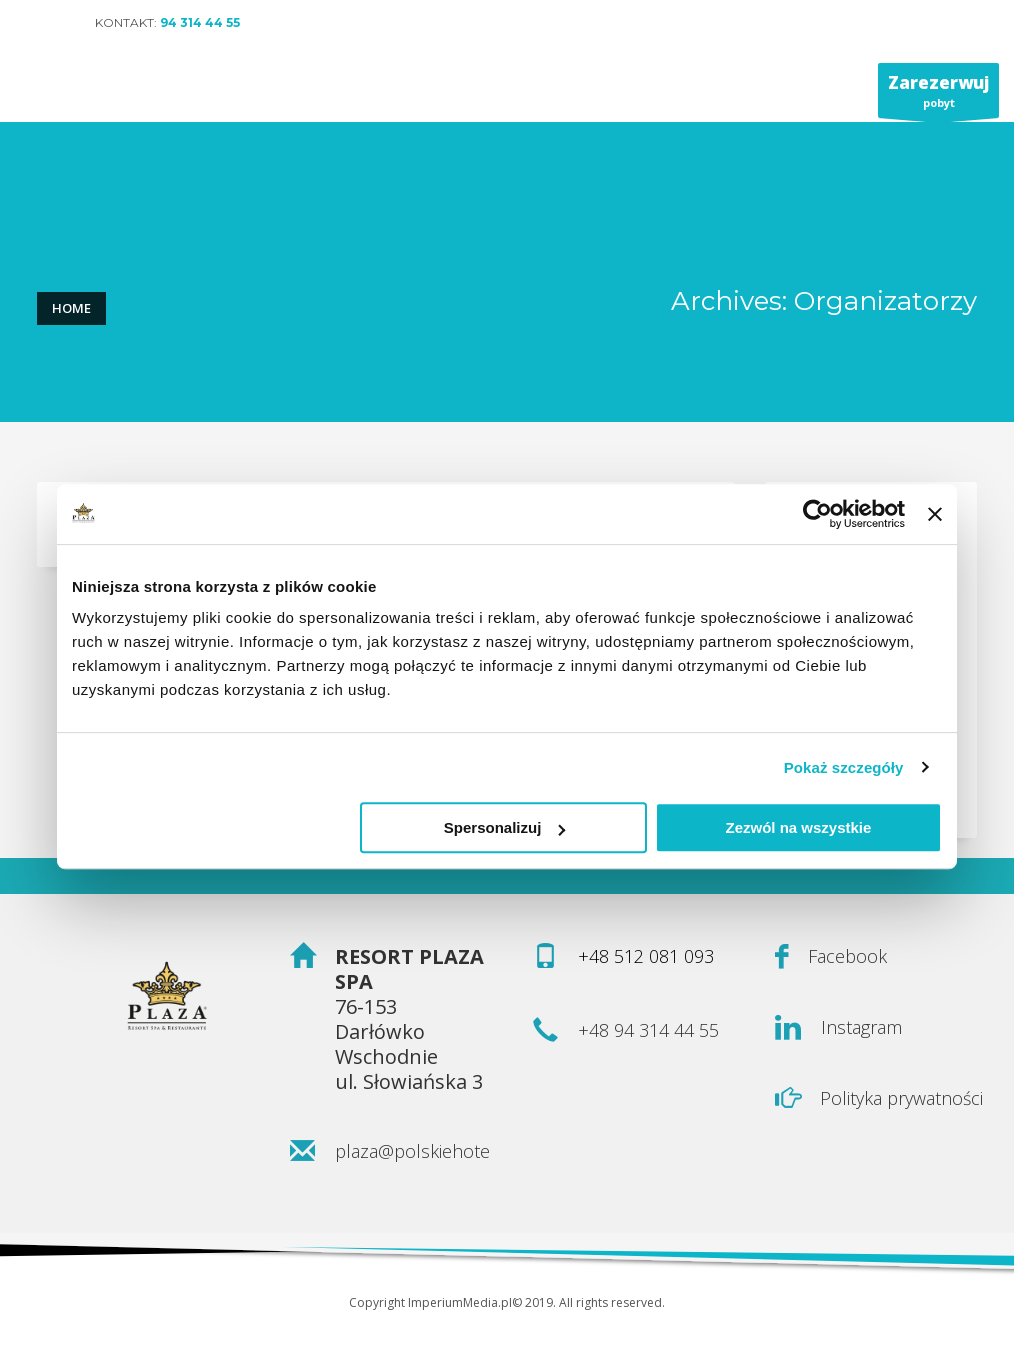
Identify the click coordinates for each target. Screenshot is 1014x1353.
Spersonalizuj (505, 827)
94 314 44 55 (200, 22)
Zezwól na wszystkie (799, 827)
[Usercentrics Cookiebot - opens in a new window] (817, 514)
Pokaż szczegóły (844, 767)
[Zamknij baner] (935, 514)
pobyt (938, 94)
